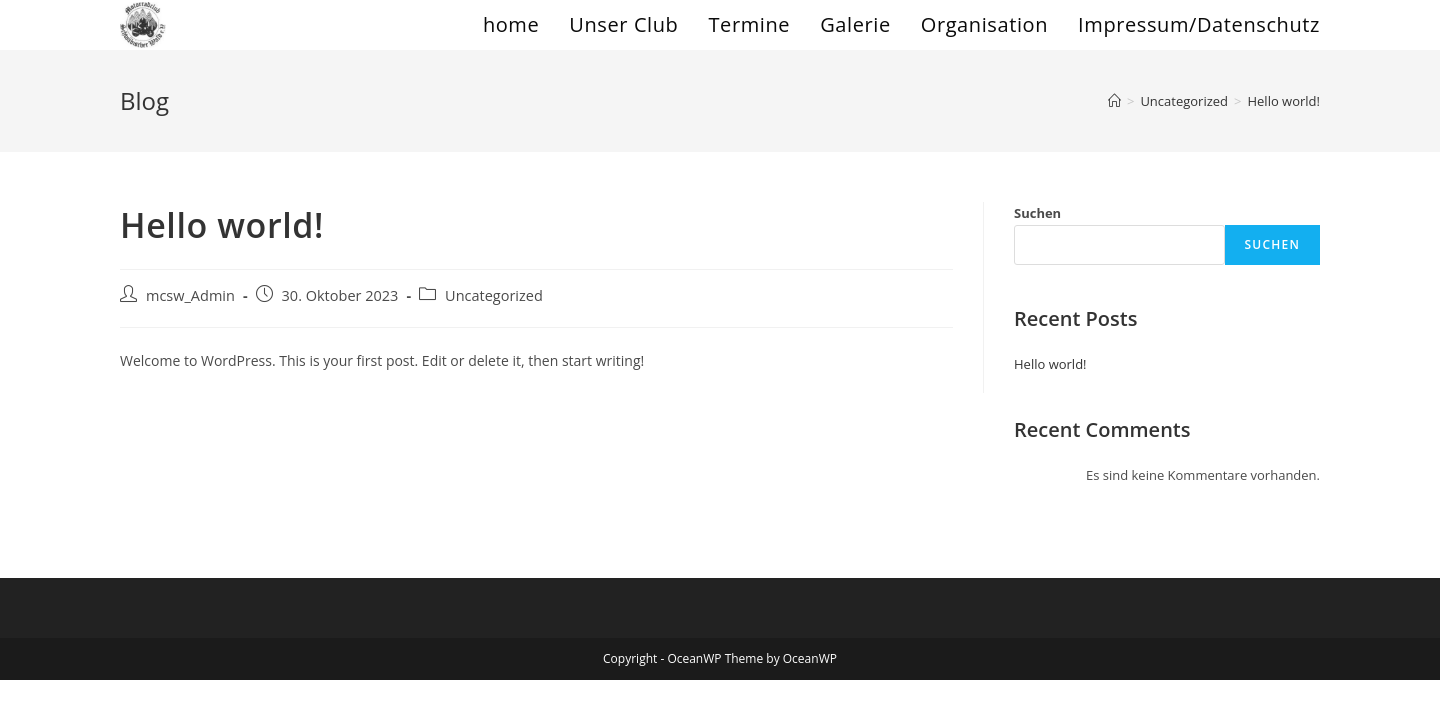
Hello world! (1283, 101)
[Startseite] (1114, 101)
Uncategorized (494, 295)
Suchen (1037, 213)
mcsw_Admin (190, 295)
